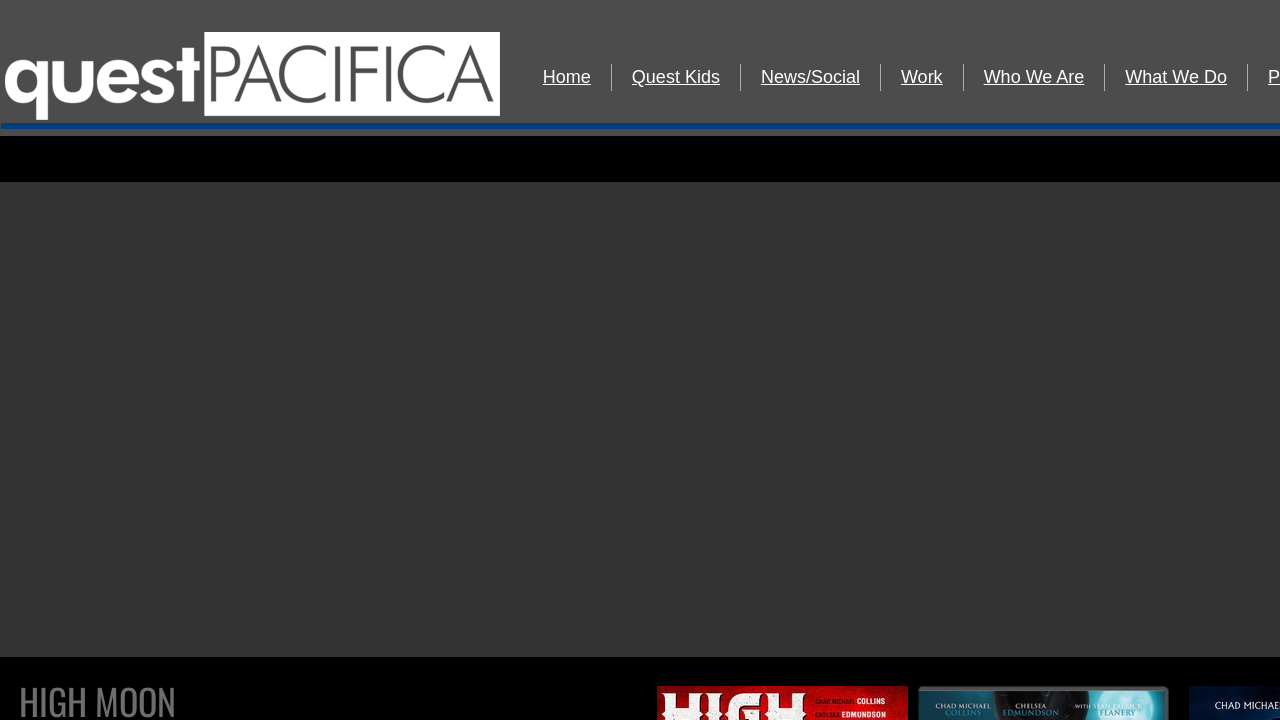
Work (922, 77)
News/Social (810, 77)
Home (567, 77)
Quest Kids (676, 77)
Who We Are (1034, 77)
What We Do (1176, 77)
